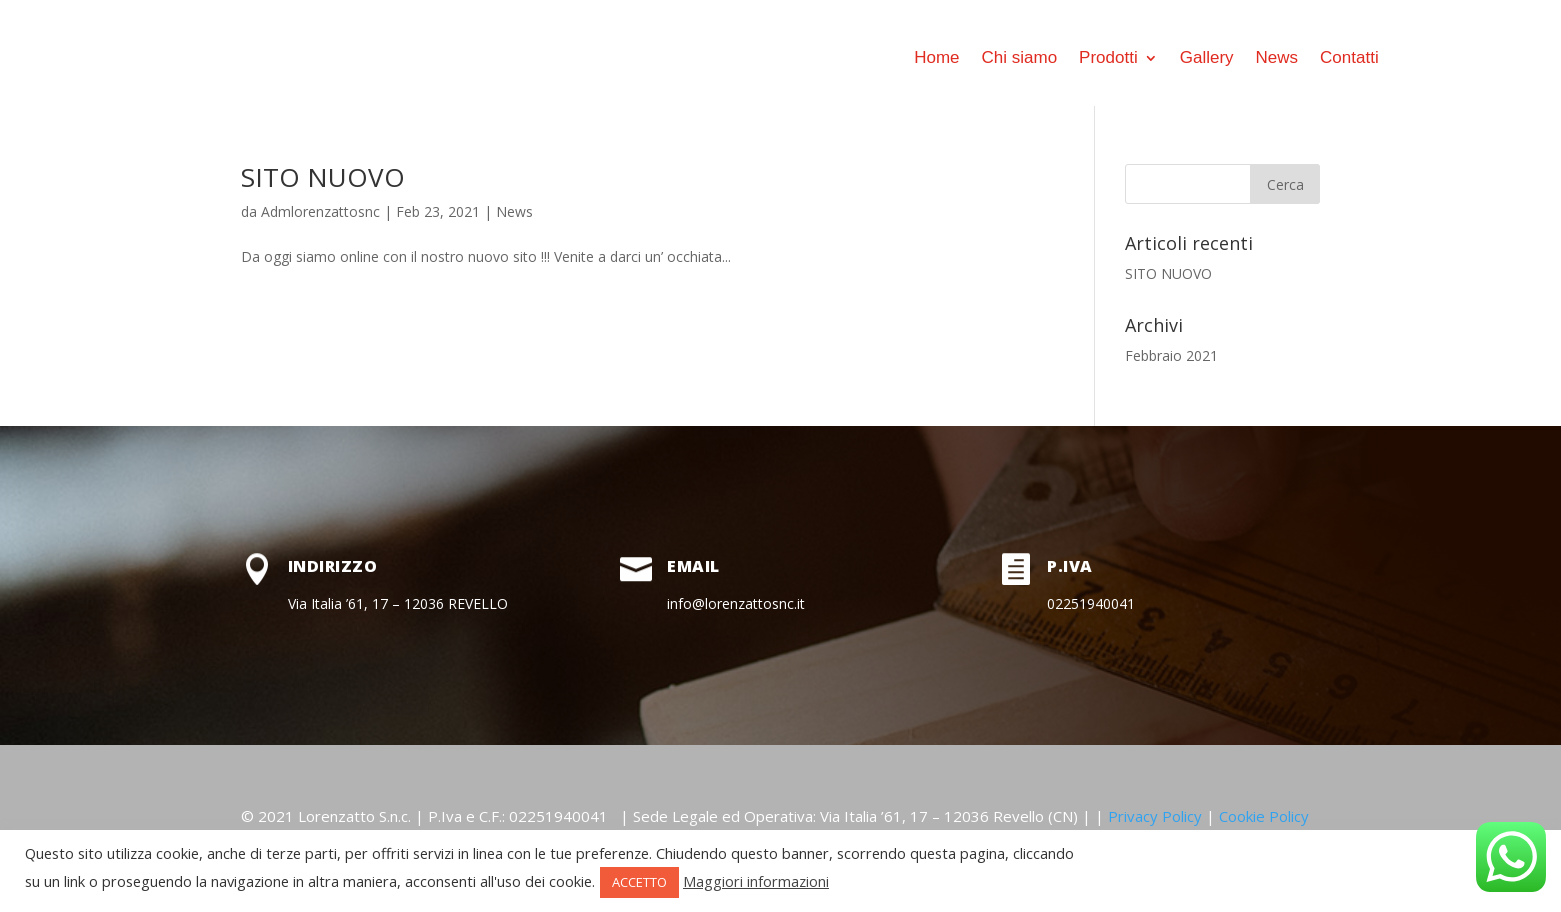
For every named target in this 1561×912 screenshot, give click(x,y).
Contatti (1349, 57)
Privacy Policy (1155, 816)
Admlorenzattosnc (320, 211)
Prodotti (1108, 57)
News (1277, 57)
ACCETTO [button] (639, 882)
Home (936, 57)
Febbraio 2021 (1171, 355)
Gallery (1207, 57)
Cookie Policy (1264, 816)
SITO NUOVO (323, 177)
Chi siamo (1020, 57)
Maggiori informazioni (756, 881)
